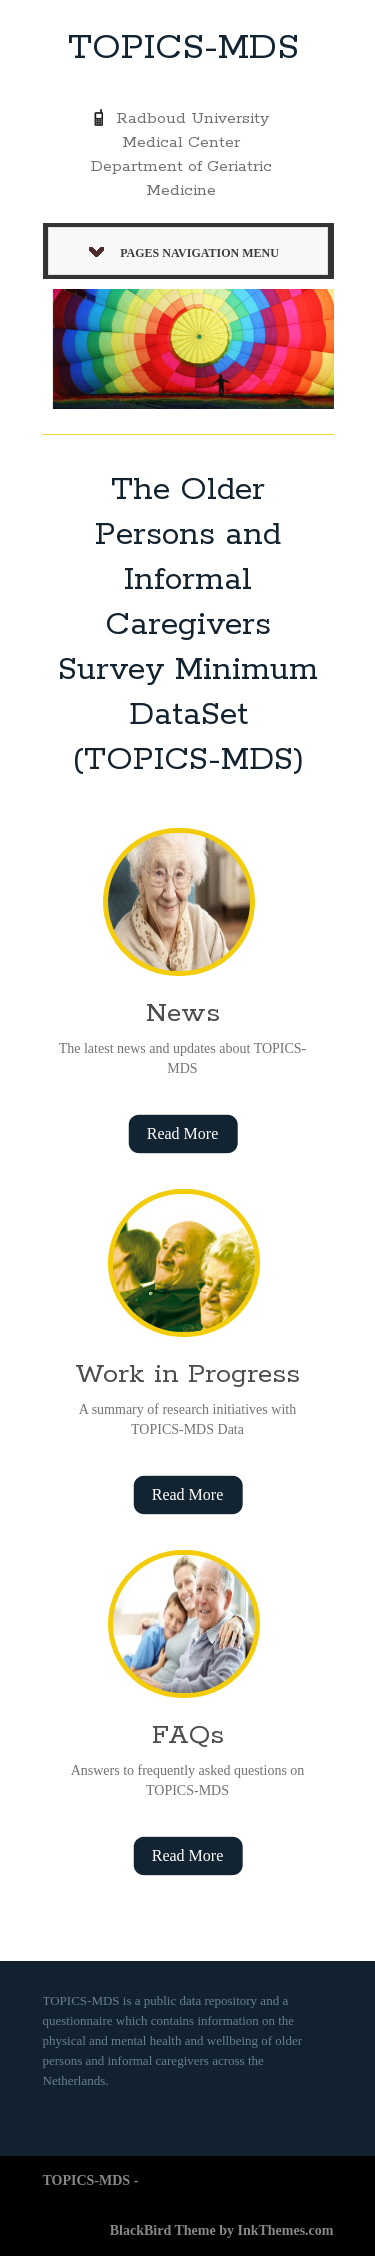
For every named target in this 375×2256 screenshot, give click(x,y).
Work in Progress (187, 1374)
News (183, 1013)
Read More (183, 1133)
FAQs (188, 1735)
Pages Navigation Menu (184, 253)
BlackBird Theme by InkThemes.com (222, 2230)
